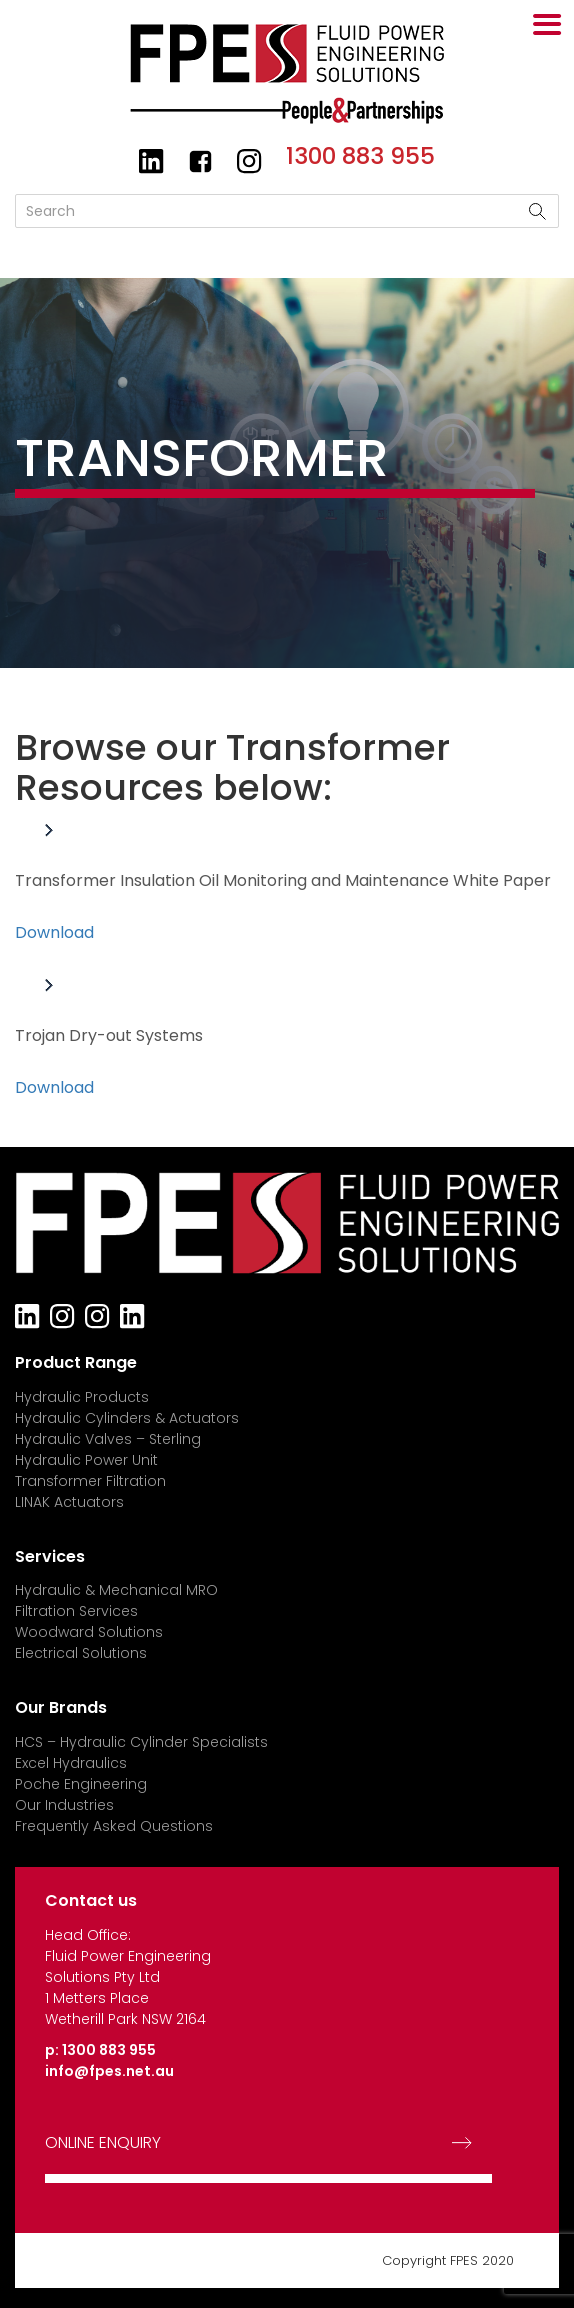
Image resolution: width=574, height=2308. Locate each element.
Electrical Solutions (81, 1653)
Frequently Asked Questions (114, 1826)
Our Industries (64, 1805)
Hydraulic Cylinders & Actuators (127, 1418)
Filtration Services (76, 1611)
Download (54, 932)
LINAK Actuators (69, 1502)
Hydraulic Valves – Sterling (108, 1439)
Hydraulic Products (82, 1397)
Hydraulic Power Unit (86, 1460)
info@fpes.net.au (109, 2071)
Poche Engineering (81, 1784)
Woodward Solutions (89, 1632)
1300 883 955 (360, 156)
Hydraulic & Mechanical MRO (116, 1590)
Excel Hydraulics (71, 1763)
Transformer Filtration (90, 1481)
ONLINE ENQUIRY (103, 2143)
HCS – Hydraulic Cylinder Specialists (141, 1742)
